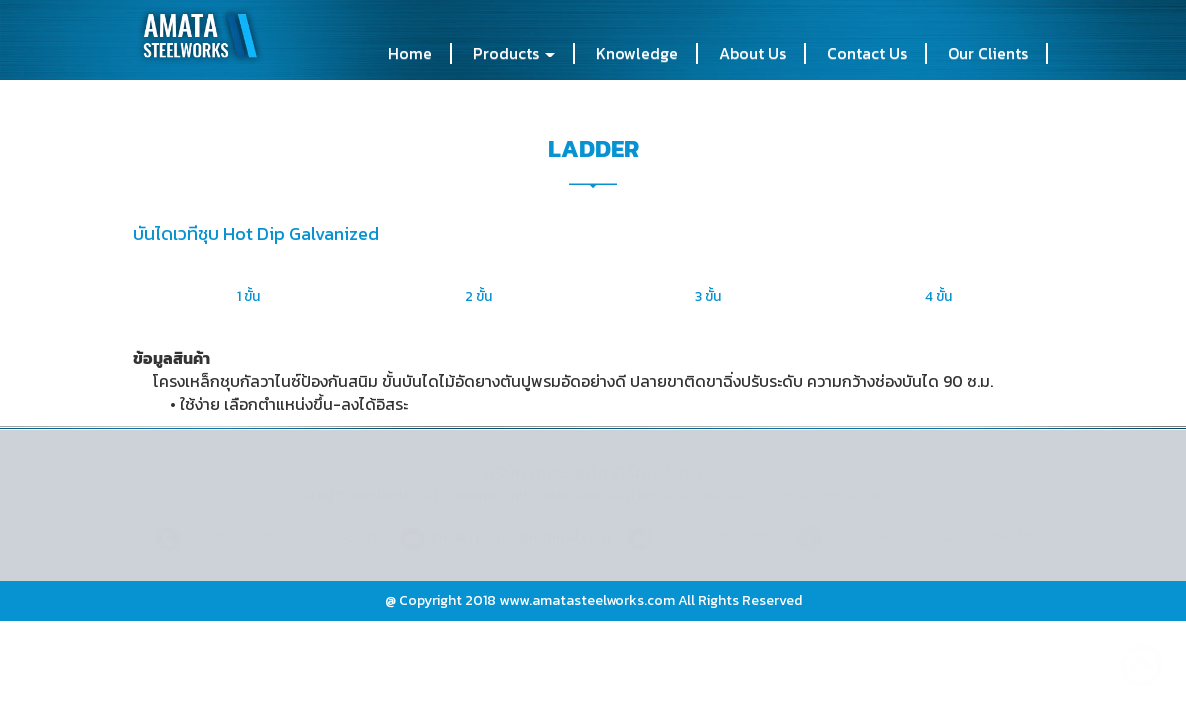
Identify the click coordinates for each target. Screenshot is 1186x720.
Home (410, 53)
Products (514, 53)
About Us (752, 53)
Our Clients (988, 53)
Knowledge (637, 53)
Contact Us (867, 53)
